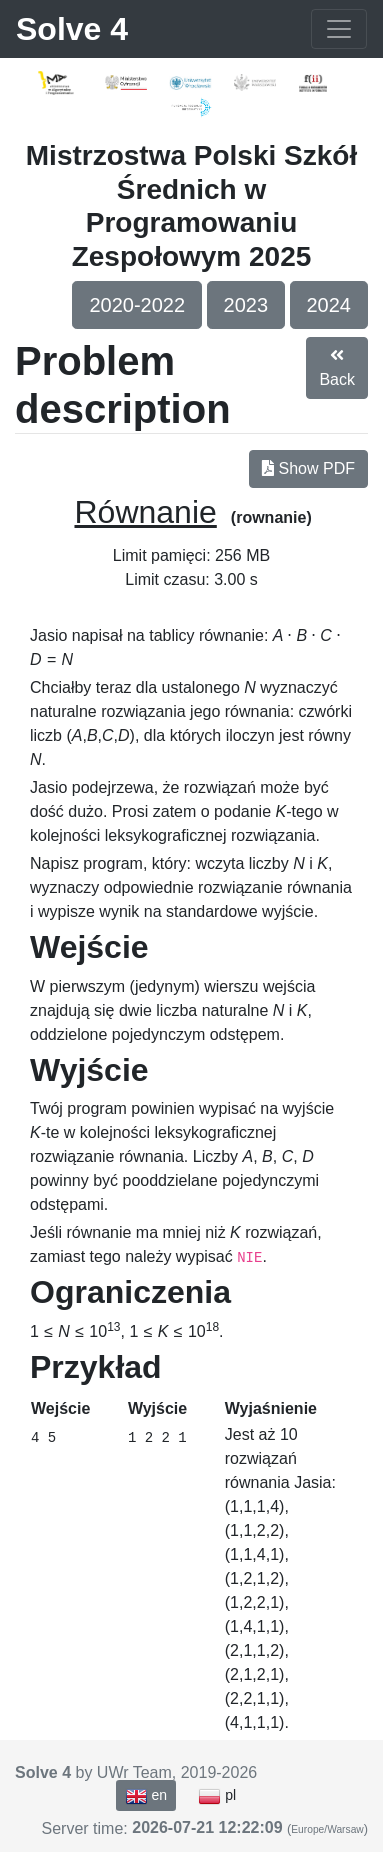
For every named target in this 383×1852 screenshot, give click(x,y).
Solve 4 (72, 29)
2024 (329, 305)
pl (217, 1796)
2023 (246, 305)
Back (337, 367)
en (146, 1796)
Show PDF (308, 468)
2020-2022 (137, 305)
